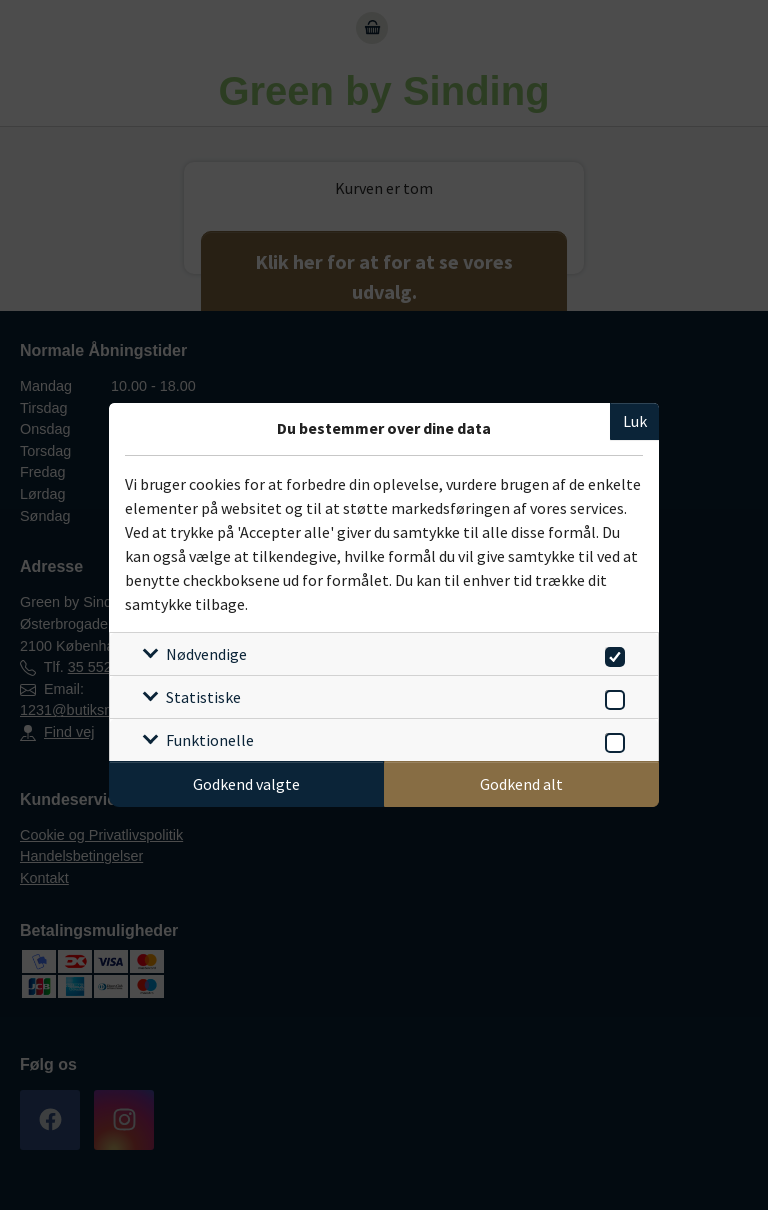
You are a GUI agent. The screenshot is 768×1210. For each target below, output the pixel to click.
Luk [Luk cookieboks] (635, 421)
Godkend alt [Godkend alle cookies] (521, 784)
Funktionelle (210, 740)
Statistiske (203, 697)
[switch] (611, 653)
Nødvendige (206, 654)
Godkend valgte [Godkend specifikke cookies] (246, 784)
